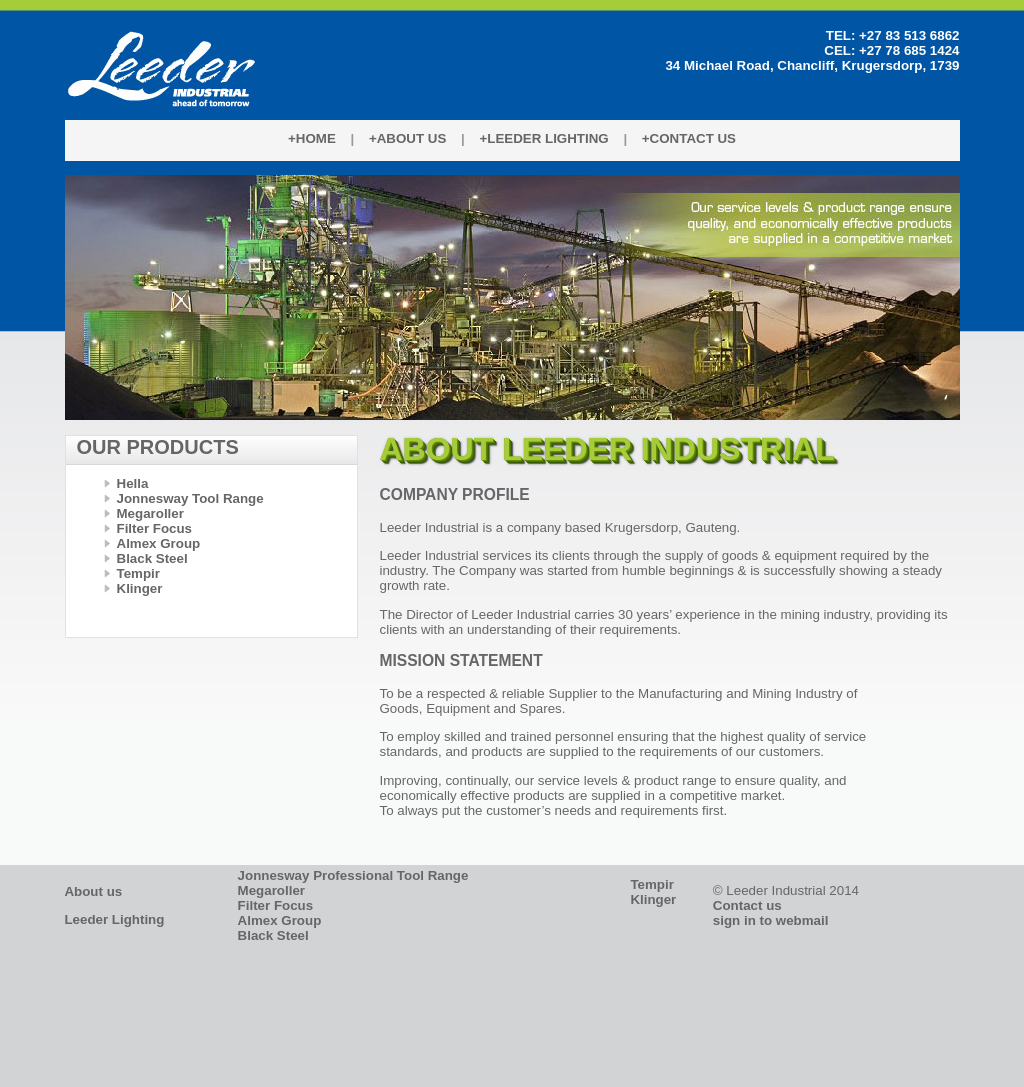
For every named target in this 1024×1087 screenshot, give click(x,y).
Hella (133, 483)
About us (93, 891)
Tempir (138, 573)
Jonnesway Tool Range (190, 498)
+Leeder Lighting (543, 138)
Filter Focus (155, 528)
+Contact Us (689, 138)
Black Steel (152, 558)
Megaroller (150, 513)
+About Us (407, 138)
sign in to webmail (771, 920)
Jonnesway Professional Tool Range (353, 875)
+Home (312, 138)
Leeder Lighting (114, 919)
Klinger (140, 588)
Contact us (747, 905)
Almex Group (159, 543)
